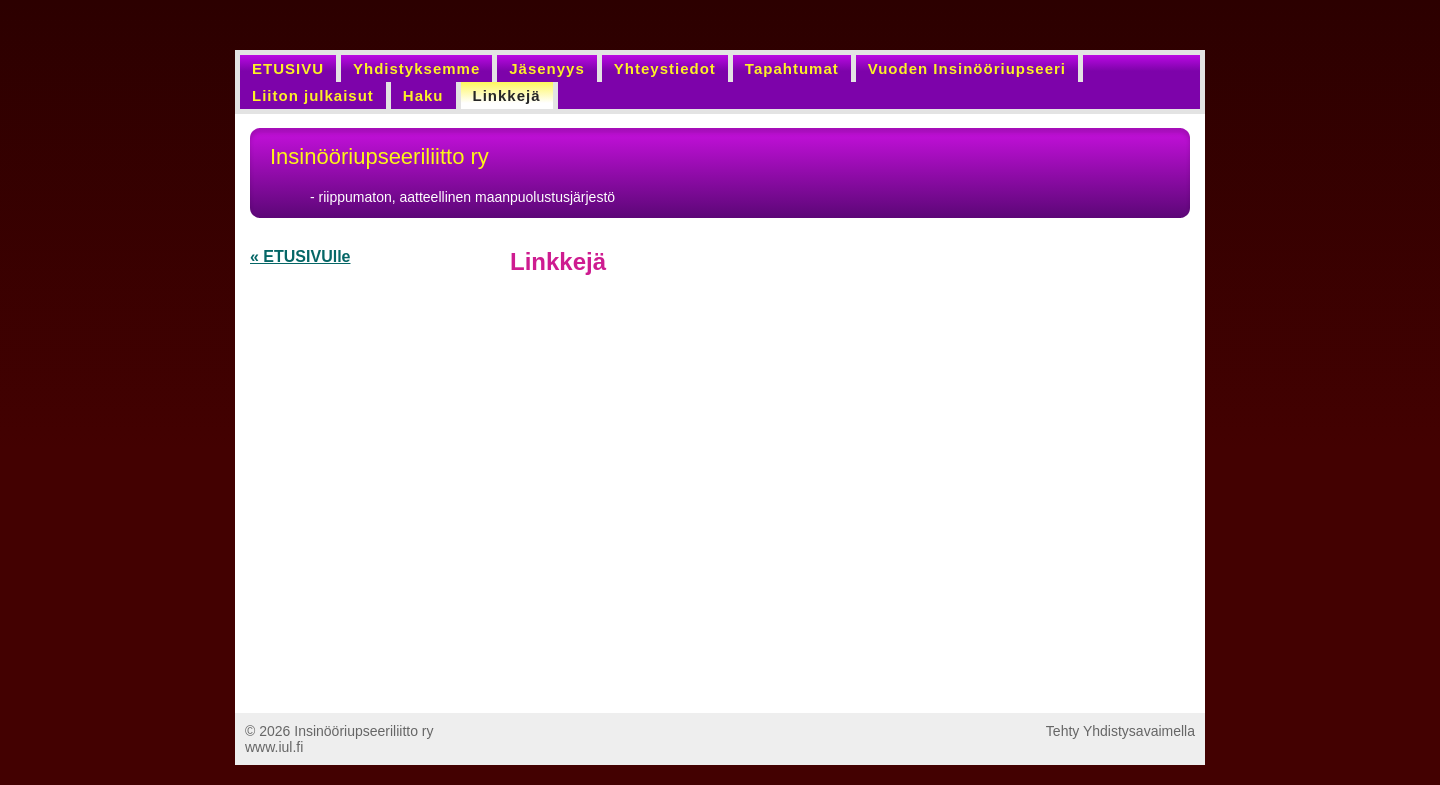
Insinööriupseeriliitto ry (379, 156)
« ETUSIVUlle (300, 256)
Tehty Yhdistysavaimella (1120, 731)
